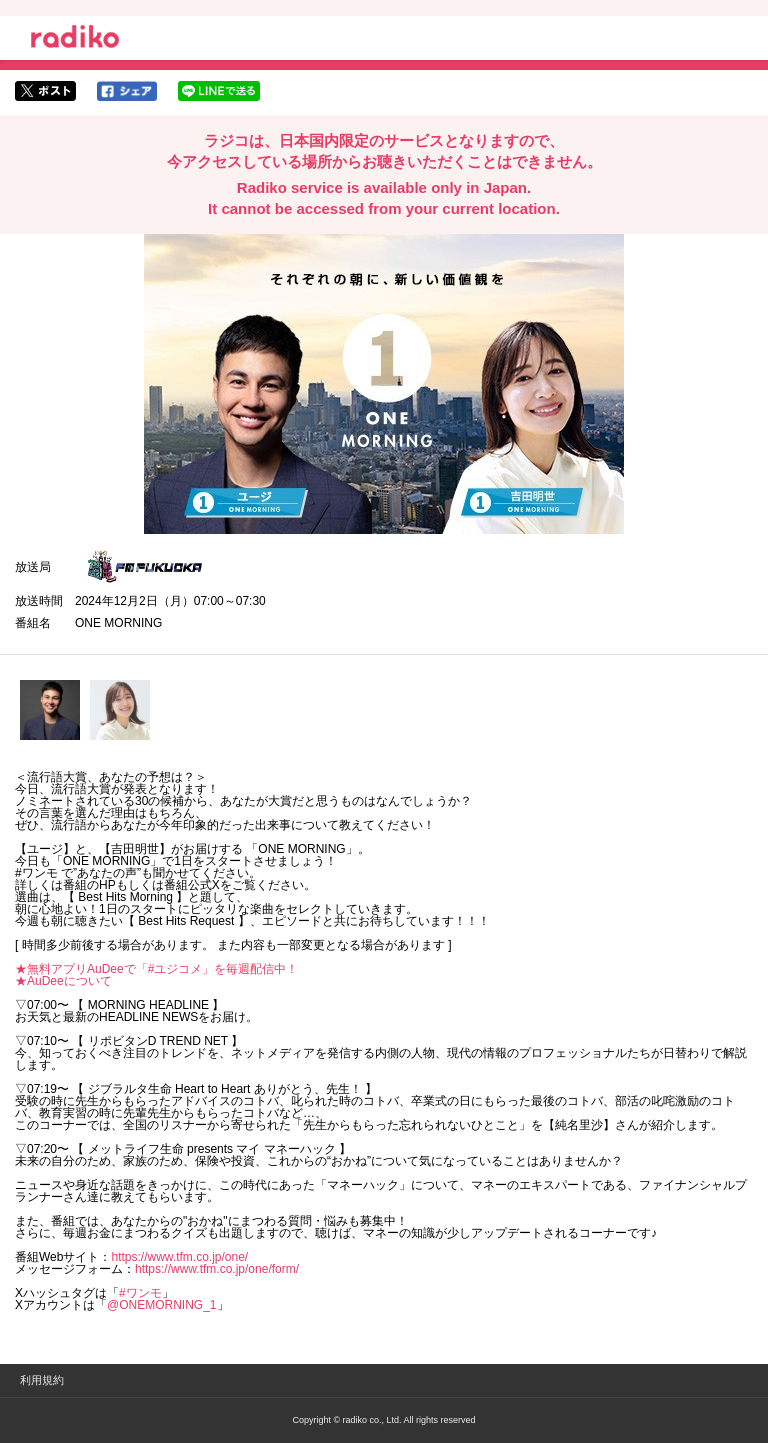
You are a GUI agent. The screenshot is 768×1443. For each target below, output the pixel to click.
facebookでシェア (127, 91)
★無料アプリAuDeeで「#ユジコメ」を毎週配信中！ (156, 969)
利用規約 (42, 1380)
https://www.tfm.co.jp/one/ (179, 1257)
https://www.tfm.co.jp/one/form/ (217, 1269)
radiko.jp (75, 40)
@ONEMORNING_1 (162, 1305)
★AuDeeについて (63, 981)
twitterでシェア (45, 91)
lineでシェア (219, 91)
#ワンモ (140, 1293)
